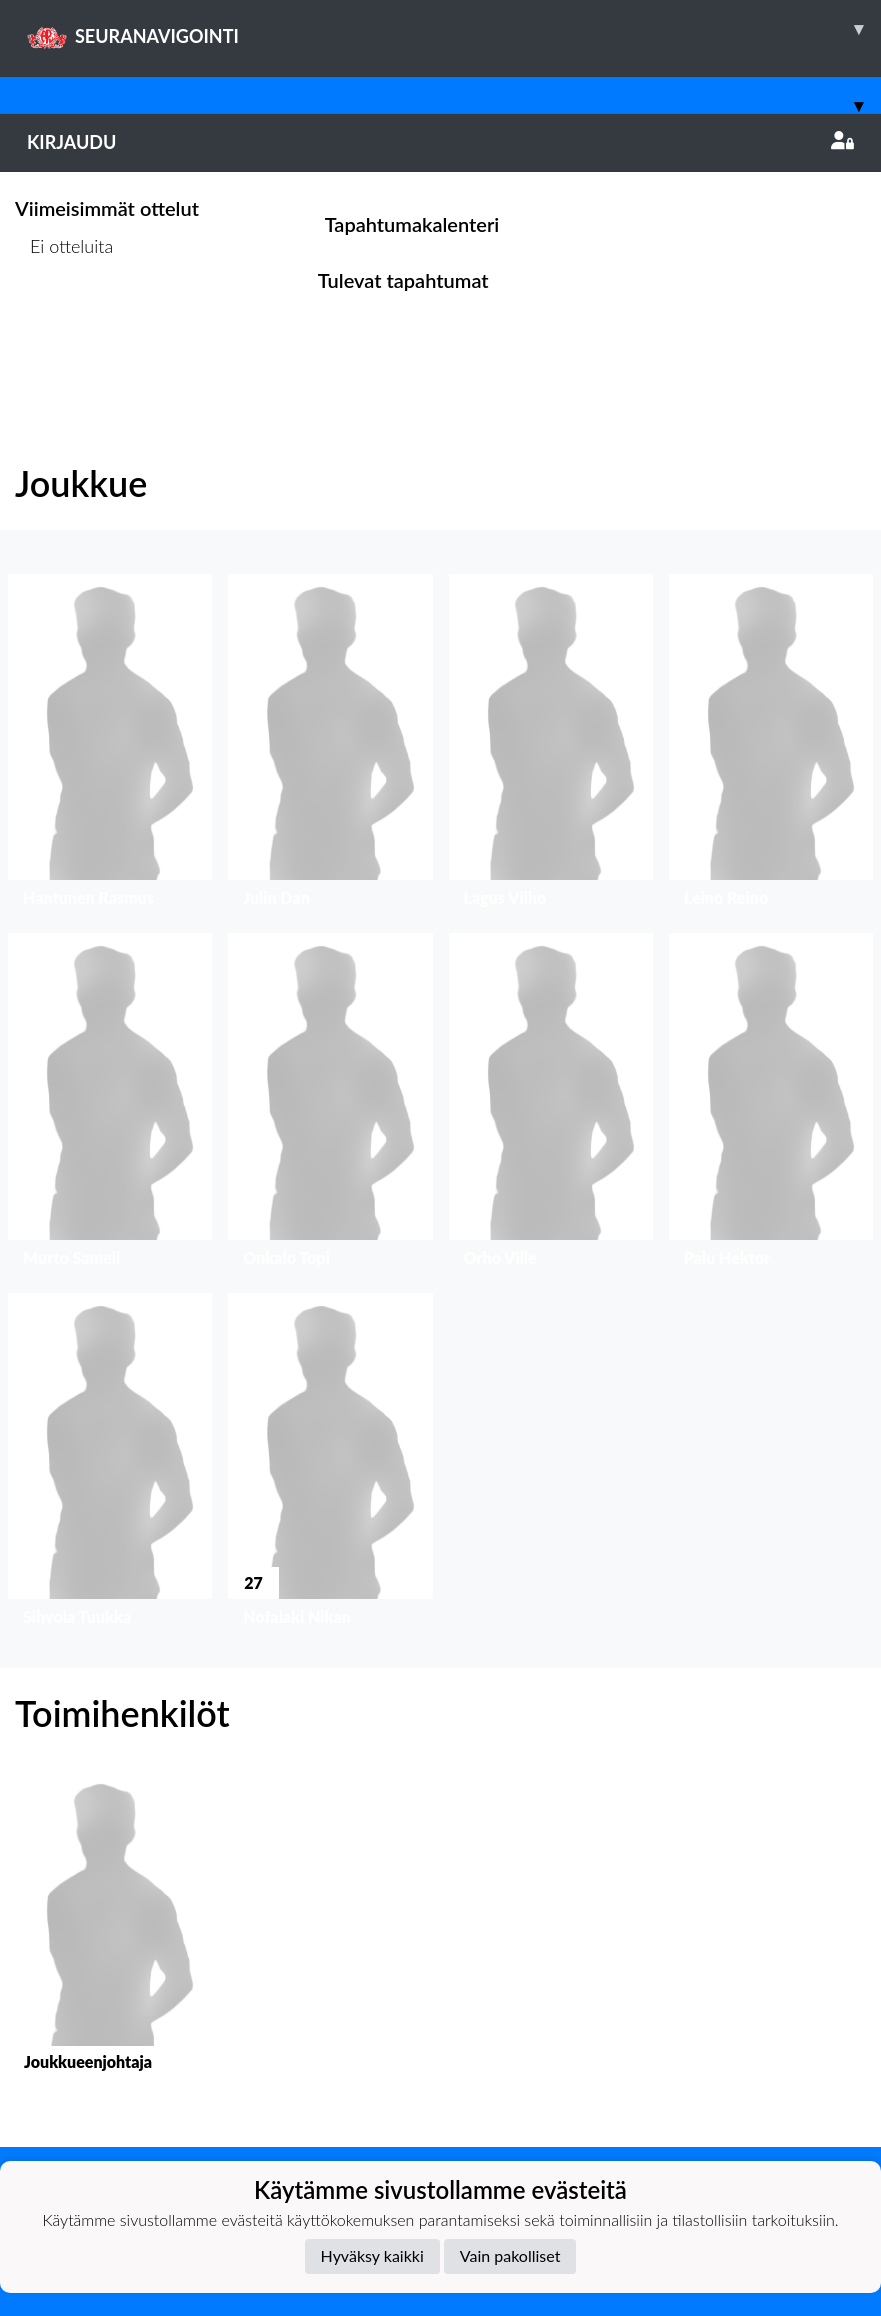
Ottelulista (64, 322)
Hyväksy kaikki (372, 2255)
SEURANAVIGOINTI (454, 29)
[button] (110, 746)
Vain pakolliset (510, 2255)
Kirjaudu (440, 142)
